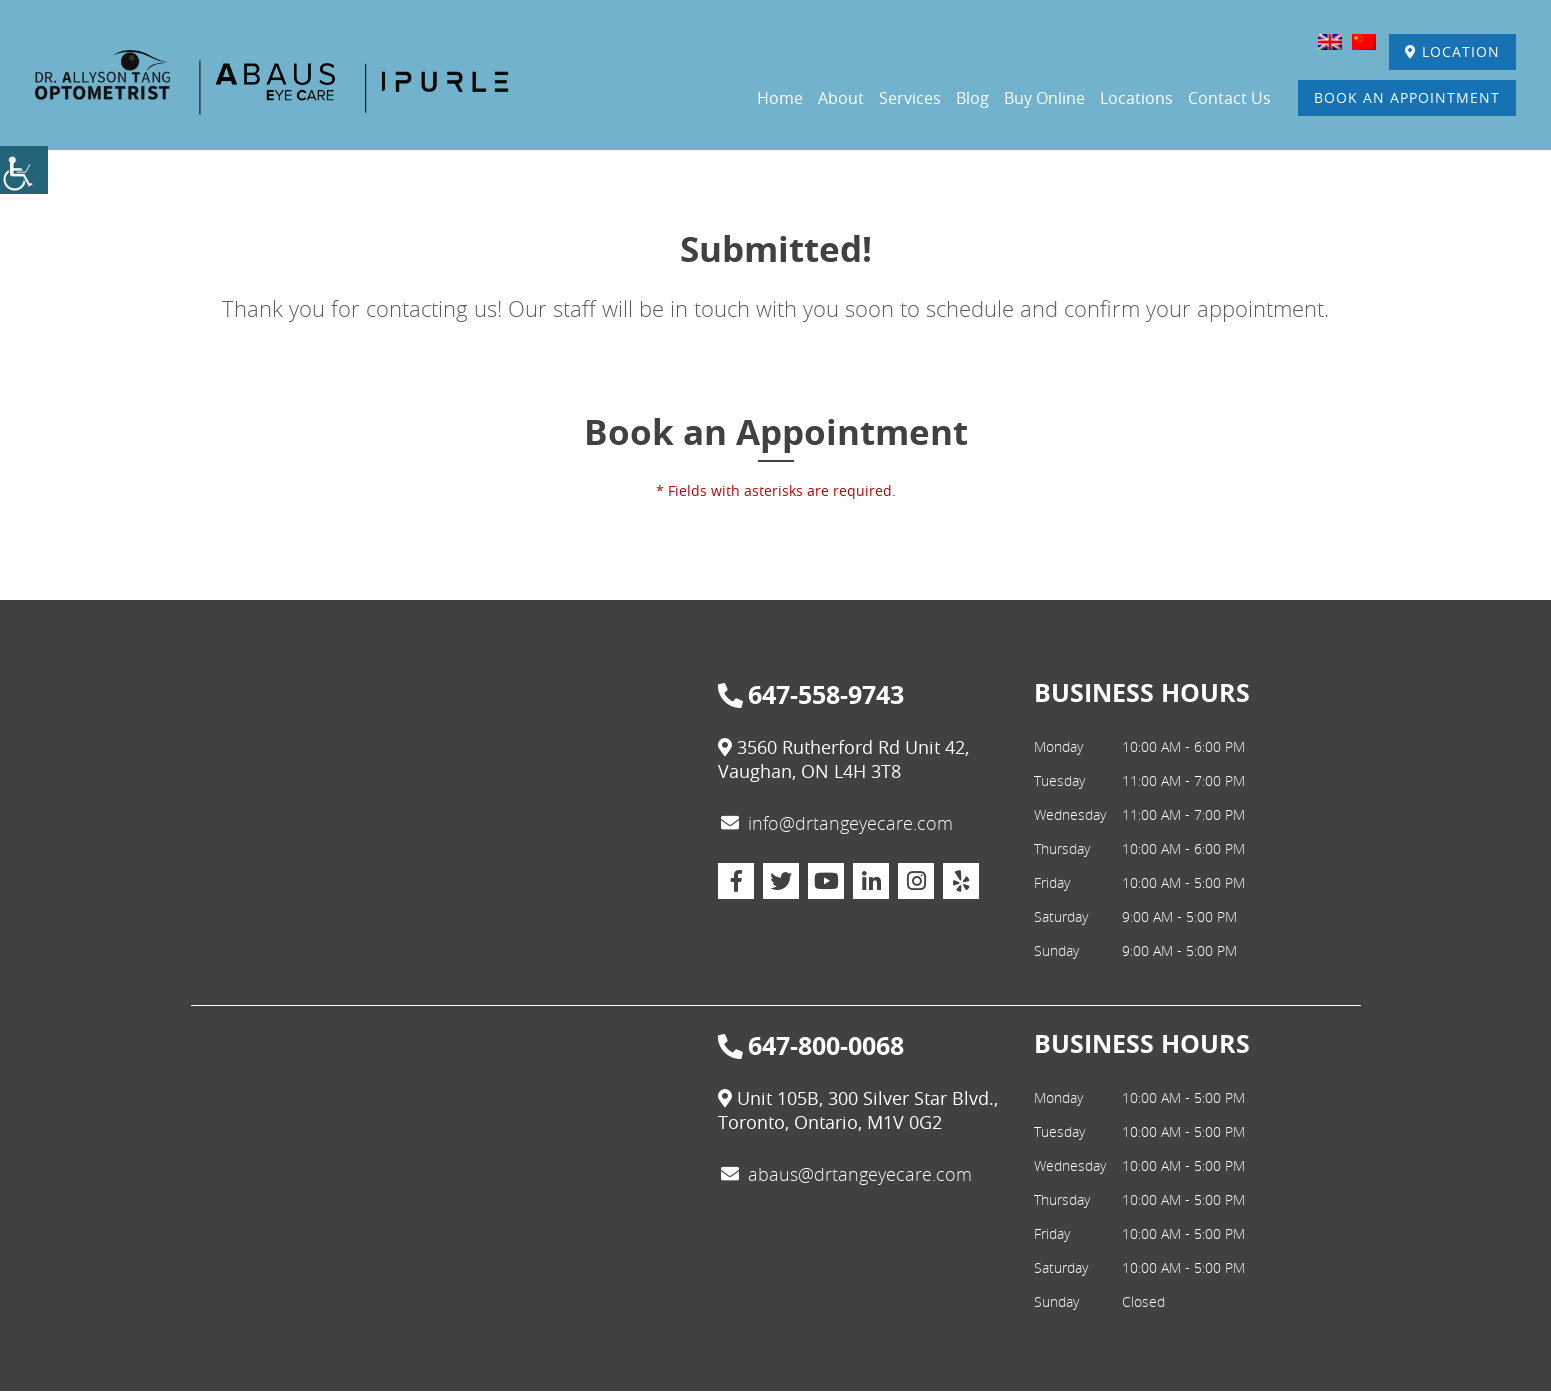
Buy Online (1044, 99)
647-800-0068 (811, 1048)
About (841, 99)
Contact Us (1229, 99)
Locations (1136, 99)
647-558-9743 (811, 697)
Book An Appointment (1405, 98)
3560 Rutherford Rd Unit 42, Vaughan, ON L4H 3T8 (843, 761)
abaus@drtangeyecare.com (846, 1176)
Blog (972, 99)
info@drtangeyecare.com (837, 825)
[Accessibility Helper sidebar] (24, 170)
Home (780, 99)
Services (910, 99)
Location (1450, 52)
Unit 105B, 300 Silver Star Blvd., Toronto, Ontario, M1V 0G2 (858, 1112)
